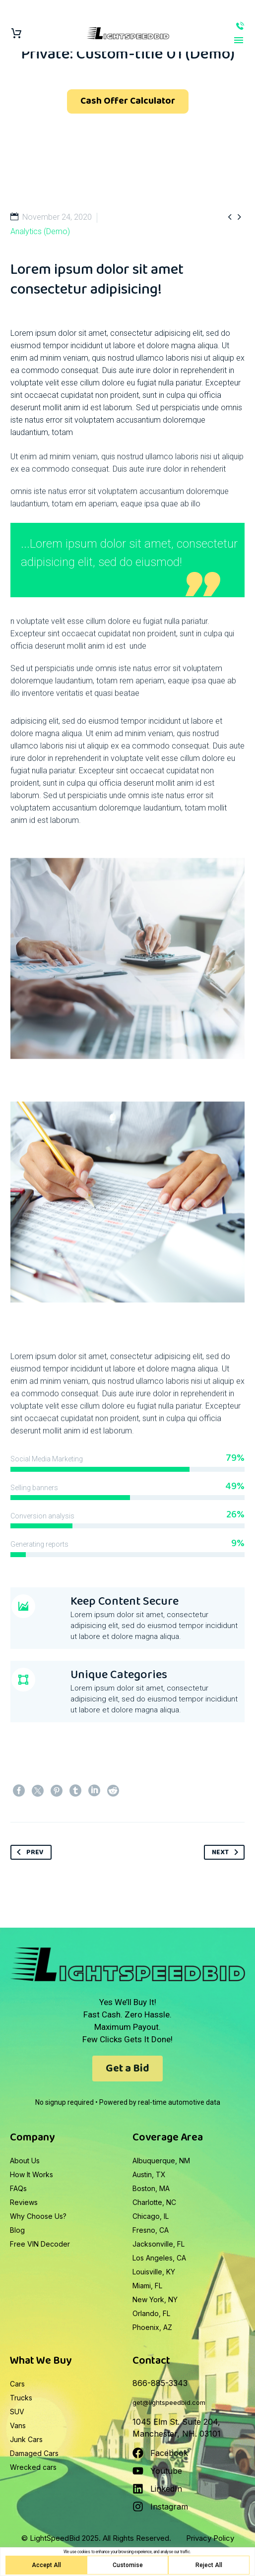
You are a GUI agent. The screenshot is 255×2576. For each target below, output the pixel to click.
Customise (128, 2565)
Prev (28, 1852)
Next (227, 1852)
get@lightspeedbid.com (168, 2402)
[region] (127, 2561)
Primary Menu (238, 40)
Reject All (208, 2565)
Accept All (46, 2565)
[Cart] (16, 33)
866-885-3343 (240, 26)
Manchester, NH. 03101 (176, 2434)
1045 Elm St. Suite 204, (176, 2422)
